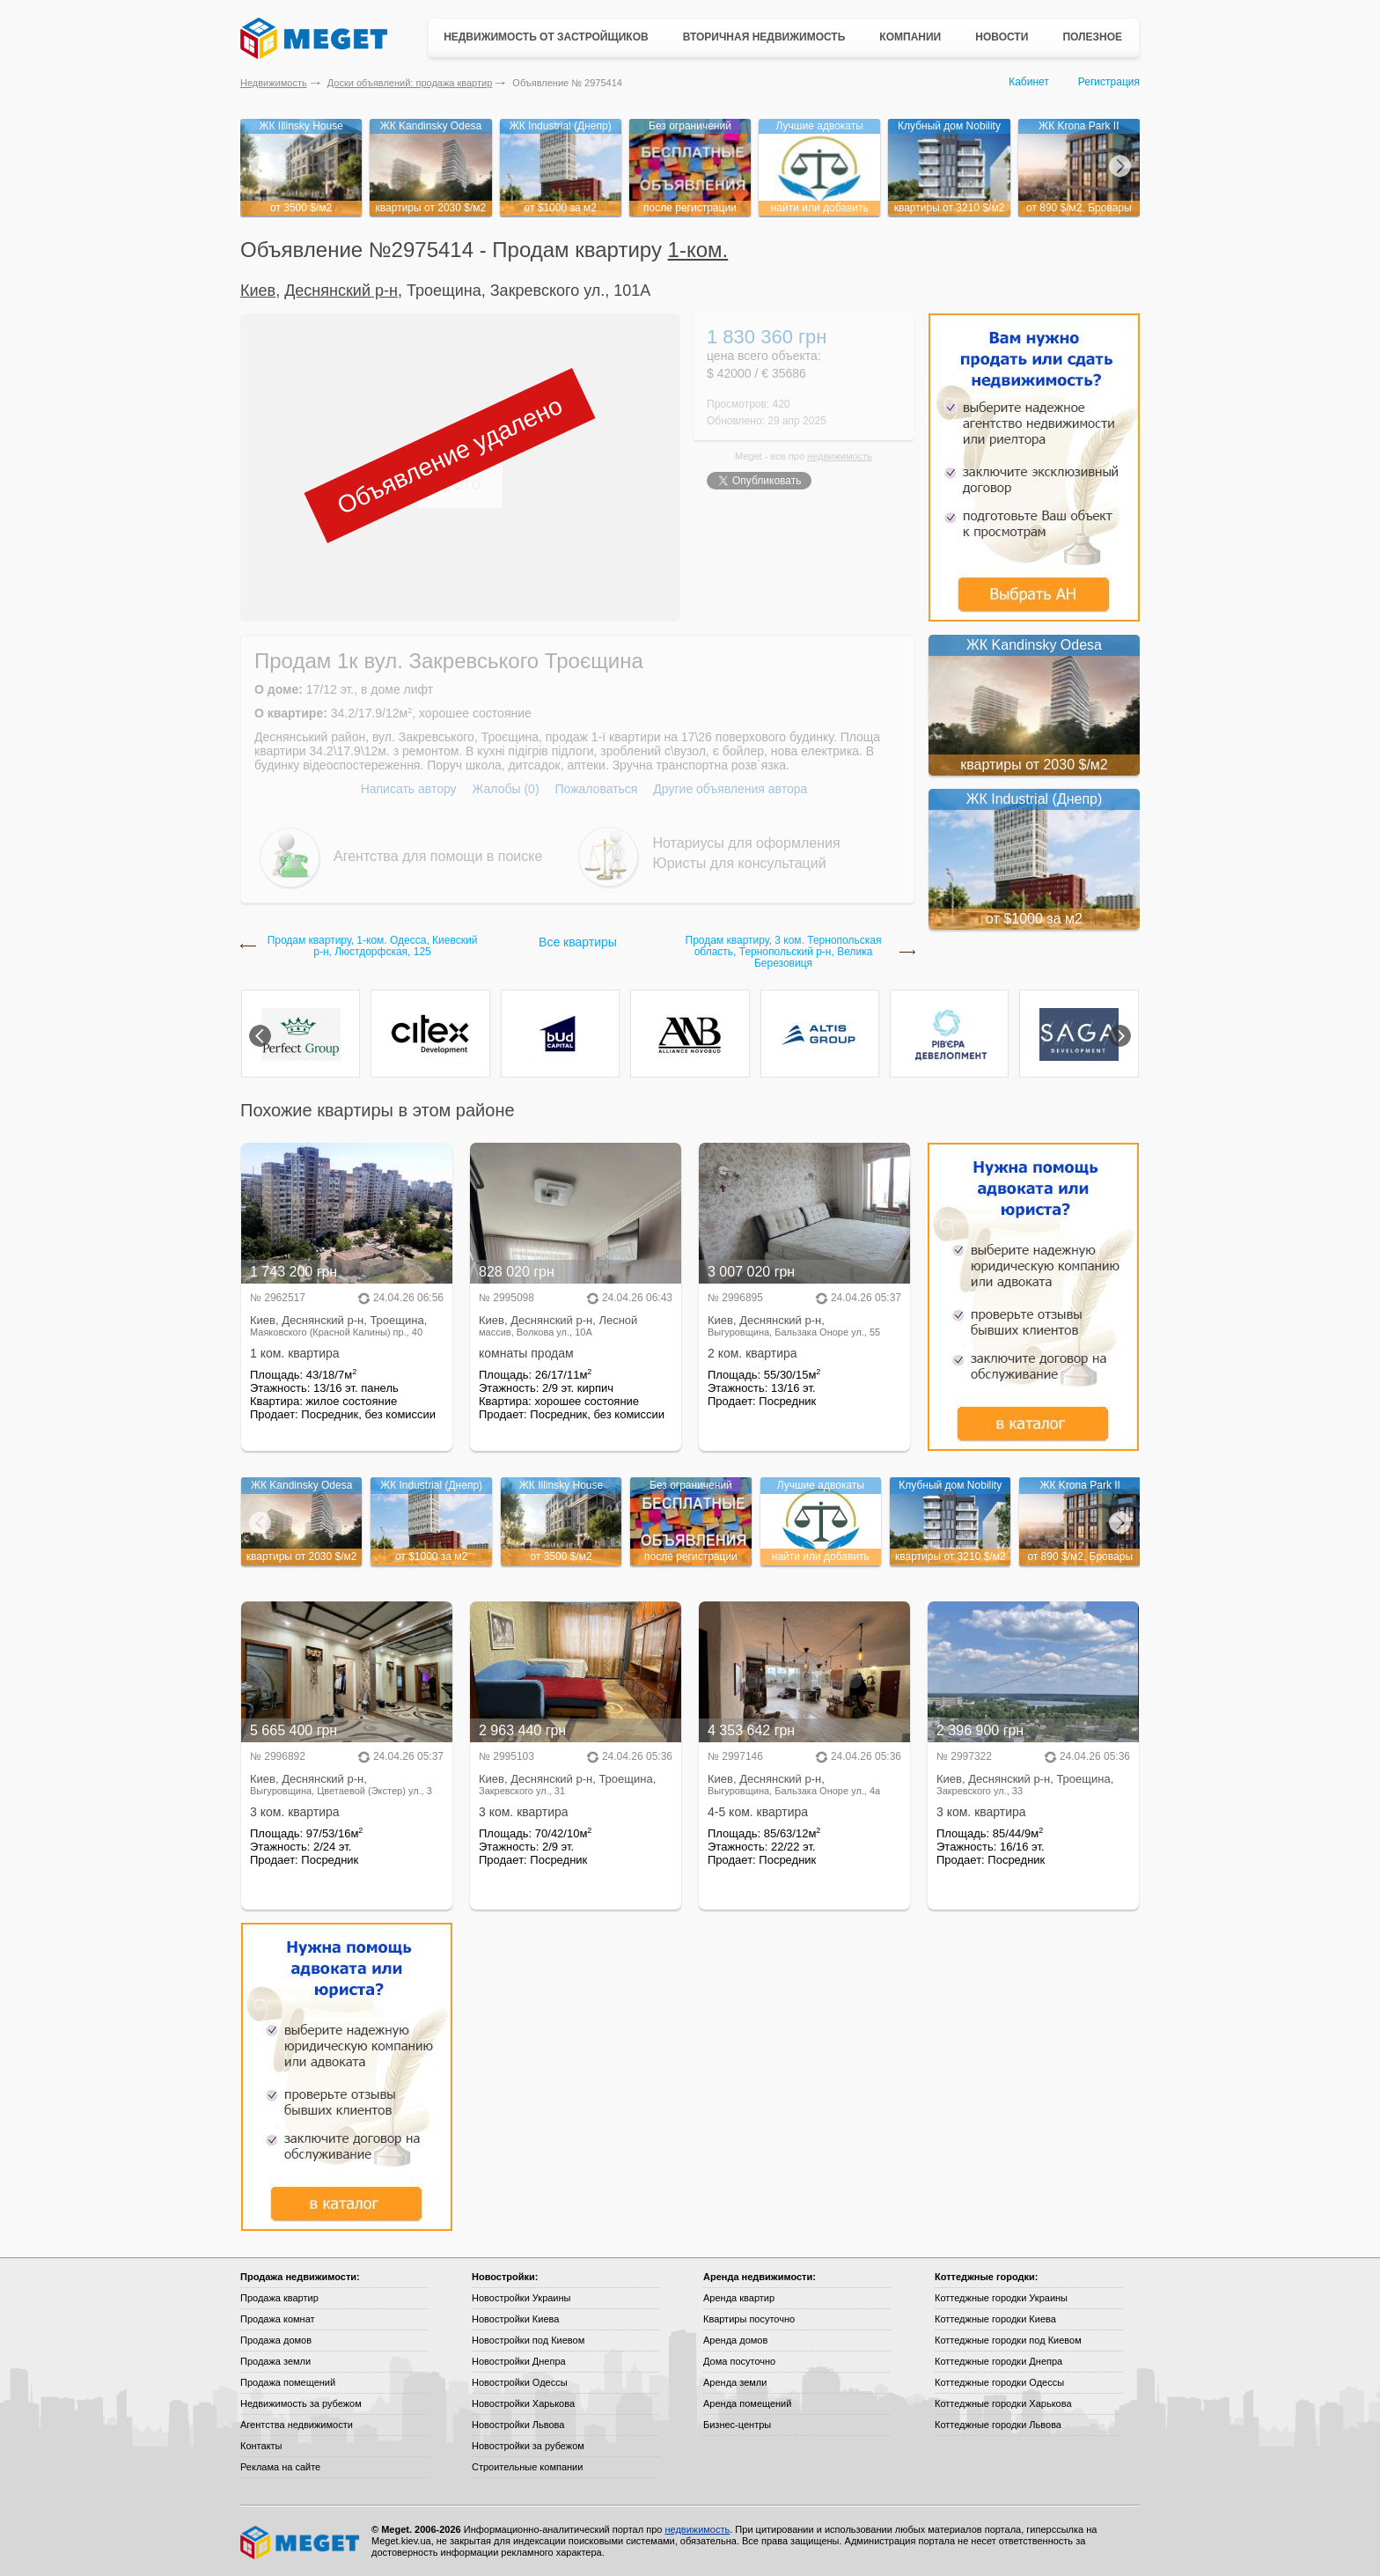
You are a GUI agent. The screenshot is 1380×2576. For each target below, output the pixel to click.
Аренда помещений (747, 2403)
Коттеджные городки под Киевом (1008, 2340)
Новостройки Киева (515, 2319)
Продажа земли (275, 2361)
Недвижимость (273, 82)
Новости (1001, 37)
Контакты (261, 2445)
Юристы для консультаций (739, 863)
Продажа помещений (287, 2382)
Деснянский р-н (341, 290)
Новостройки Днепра (519, 2361)
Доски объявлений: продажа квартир (410, 82)
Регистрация (1109, 82)
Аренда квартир (738, 2298)
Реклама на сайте (280, 2467)
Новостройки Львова (518, 2424)
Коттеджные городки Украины (1001, 2298)
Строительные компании (527, 2467)
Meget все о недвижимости (301, 2542)
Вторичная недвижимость (764, 37)
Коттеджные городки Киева (995, 2319)
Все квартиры (578, 942)
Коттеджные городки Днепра (998, 2361)
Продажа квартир (279, 2298)
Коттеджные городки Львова (998, 2424)
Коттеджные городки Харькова (1003, 2403)
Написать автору (409, 789)
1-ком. (698, 249)
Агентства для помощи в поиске (438, 856)
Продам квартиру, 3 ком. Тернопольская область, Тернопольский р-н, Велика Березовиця (784, 952)
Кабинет (1029, 82)
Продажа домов (276, 2340)
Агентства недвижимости (296, 2424)
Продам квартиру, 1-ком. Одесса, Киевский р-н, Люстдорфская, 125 (373, 946)
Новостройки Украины (521, 2298)
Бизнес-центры (737, 2424)
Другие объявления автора (730, 789)
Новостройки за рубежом (528, 2445)
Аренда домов (735, 2340)
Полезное (1092, 37)
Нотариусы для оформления (746, 842)
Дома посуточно (739, 2361)
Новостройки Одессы (520, 2382)
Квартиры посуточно (749, 2319)
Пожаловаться (595, 789)
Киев (257, 290)
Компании (910, 37)
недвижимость (839, 456)
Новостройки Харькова (523, 2403)
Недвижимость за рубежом (301, 2403)
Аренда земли (735, 2382)
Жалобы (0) (505, 789)
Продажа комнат (277, 2319)
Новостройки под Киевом (528, 2340)
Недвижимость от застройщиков (546, 37)
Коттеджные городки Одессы (999, 2382)
